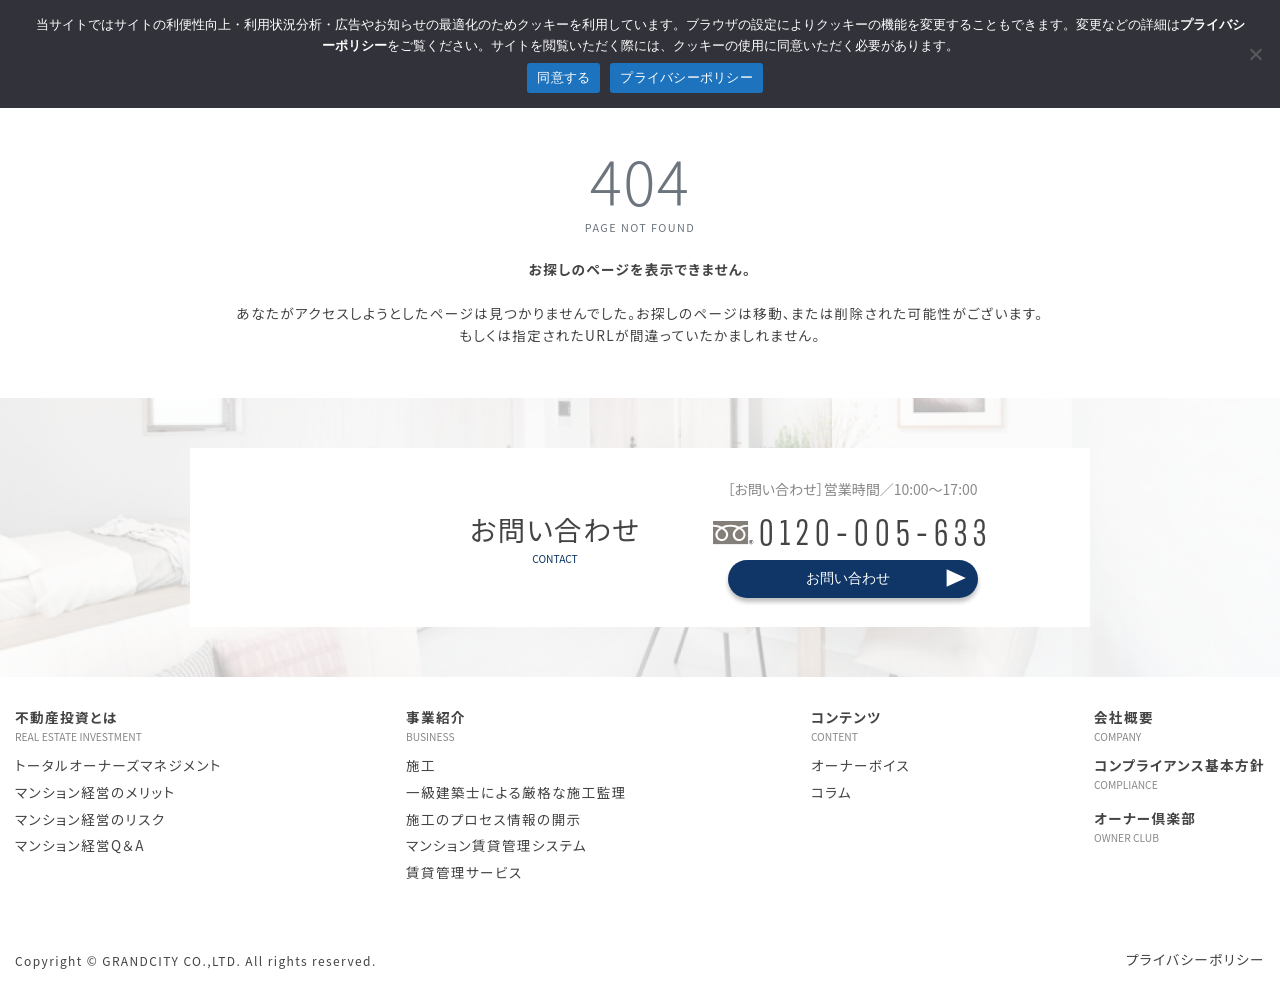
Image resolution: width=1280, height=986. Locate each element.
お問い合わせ (848, 578)
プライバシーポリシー (1195, 959)
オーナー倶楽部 (1179, 827)
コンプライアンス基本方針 (1179, 774)
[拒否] (1255, 54)
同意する (563, 77)
